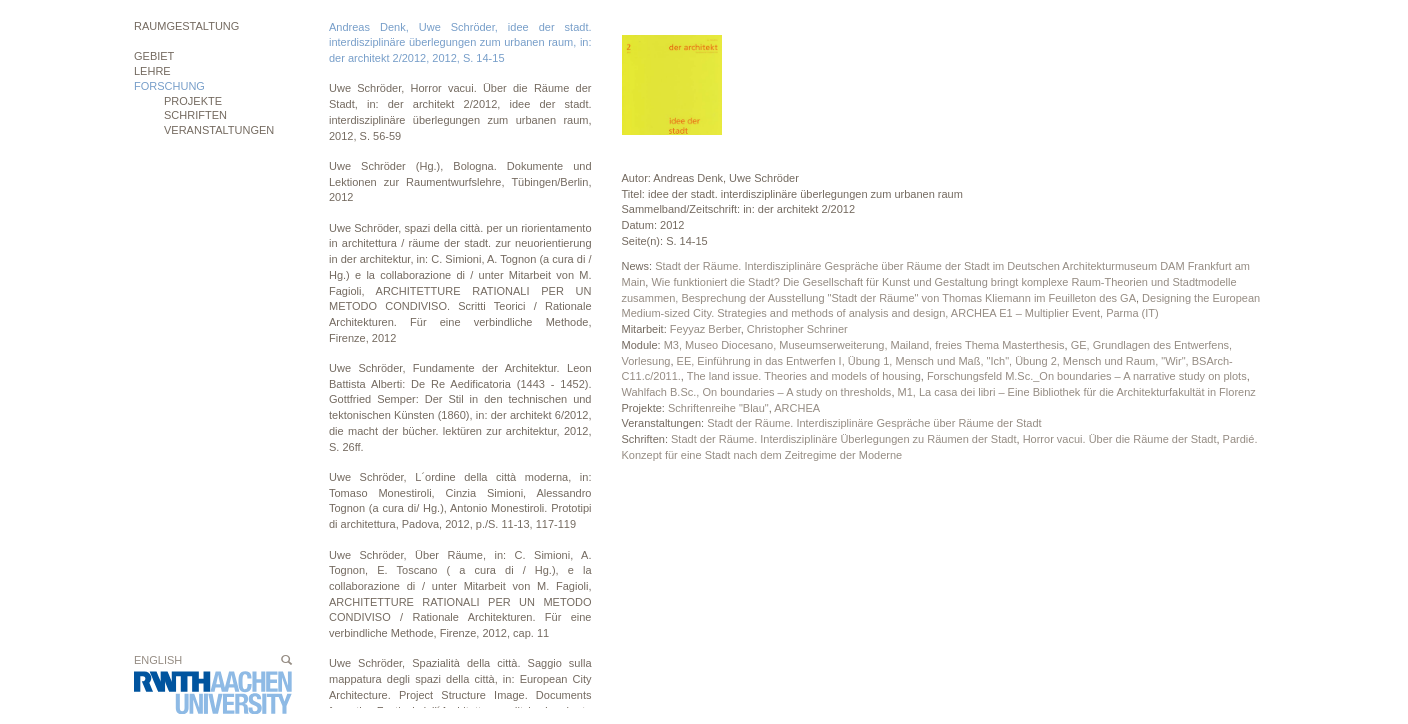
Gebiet (154, 56)
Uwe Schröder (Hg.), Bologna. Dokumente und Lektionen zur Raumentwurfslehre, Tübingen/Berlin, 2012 (460, 181)
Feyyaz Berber (705, 329)
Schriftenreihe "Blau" (718, 408)
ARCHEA (797, 408)
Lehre (152, 71)
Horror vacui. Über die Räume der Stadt (1120, 439)
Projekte (193, 101)
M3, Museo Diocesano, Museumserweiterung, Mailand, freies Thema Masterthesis (864, 345)
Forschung (169, 86)
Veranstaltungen (219, 130)
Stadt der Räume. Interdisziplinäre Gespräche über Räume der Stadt (874, 423)
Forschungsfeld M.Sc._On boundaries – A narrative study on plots (1087, 376)
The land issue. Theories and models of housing (804, 376)
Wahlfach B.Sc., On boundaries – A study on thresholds (757, 392)
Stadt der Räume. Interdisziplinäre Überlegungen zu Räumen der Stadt (843, 439)
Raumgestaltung (186, 26)
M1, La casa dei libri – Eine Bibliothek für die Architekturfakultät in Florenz (1077, 392)
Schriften (195, 115)
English (158, 660)
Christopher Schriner (797, 329)
